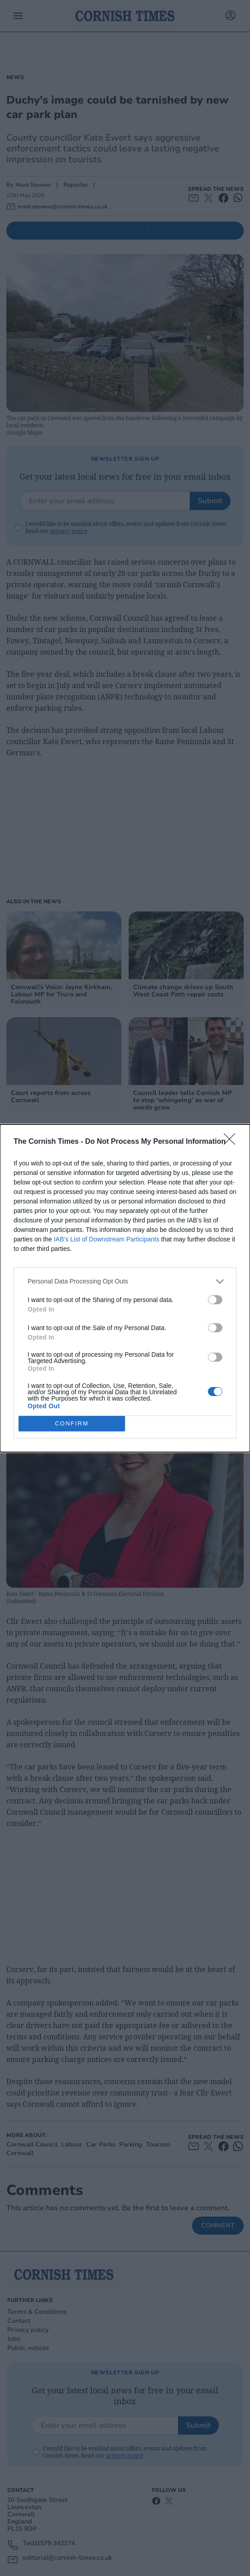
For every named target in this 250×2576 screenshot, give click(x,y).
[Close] (232, 1141)
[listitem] (125, 1281)
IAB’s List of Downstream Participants (106, 1238)
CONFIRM (72, 1423)
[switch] (215, 1299)
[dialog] (125, 1288)
